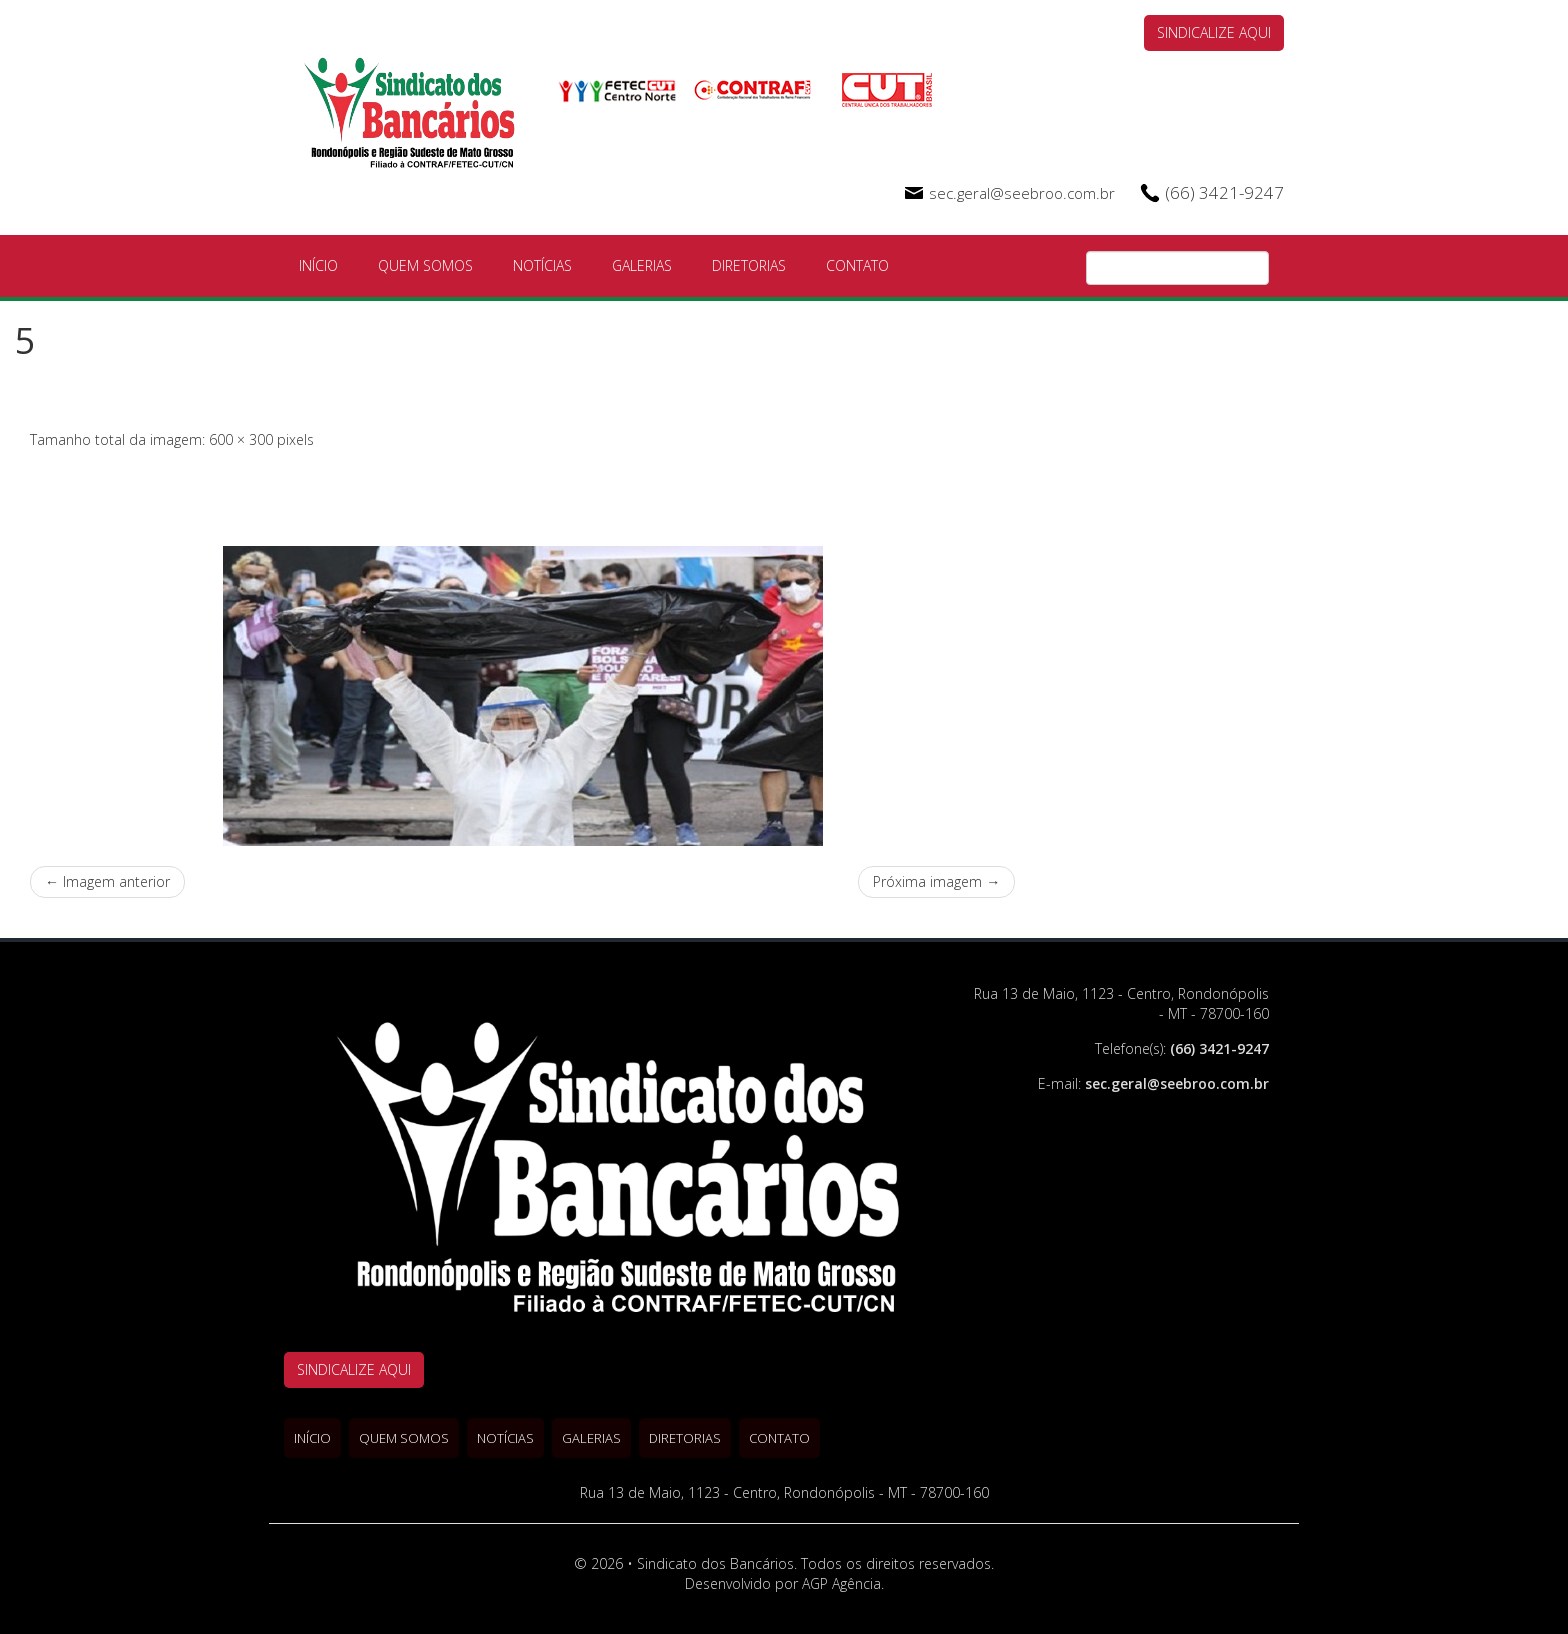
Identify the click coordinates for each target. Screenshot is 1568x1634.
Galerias (642, 265)
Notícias (542, 265)
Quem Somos (425, 265)
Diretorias (749, 265)
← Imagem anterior (107, 881)
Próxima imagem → (936, 881)
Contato (857, 265)
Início (318, 265)
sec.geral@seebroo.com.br (1022, 193)
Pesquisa (1254, 269)
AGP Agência (841, 1583)
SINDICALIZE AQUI (1214, 32)
